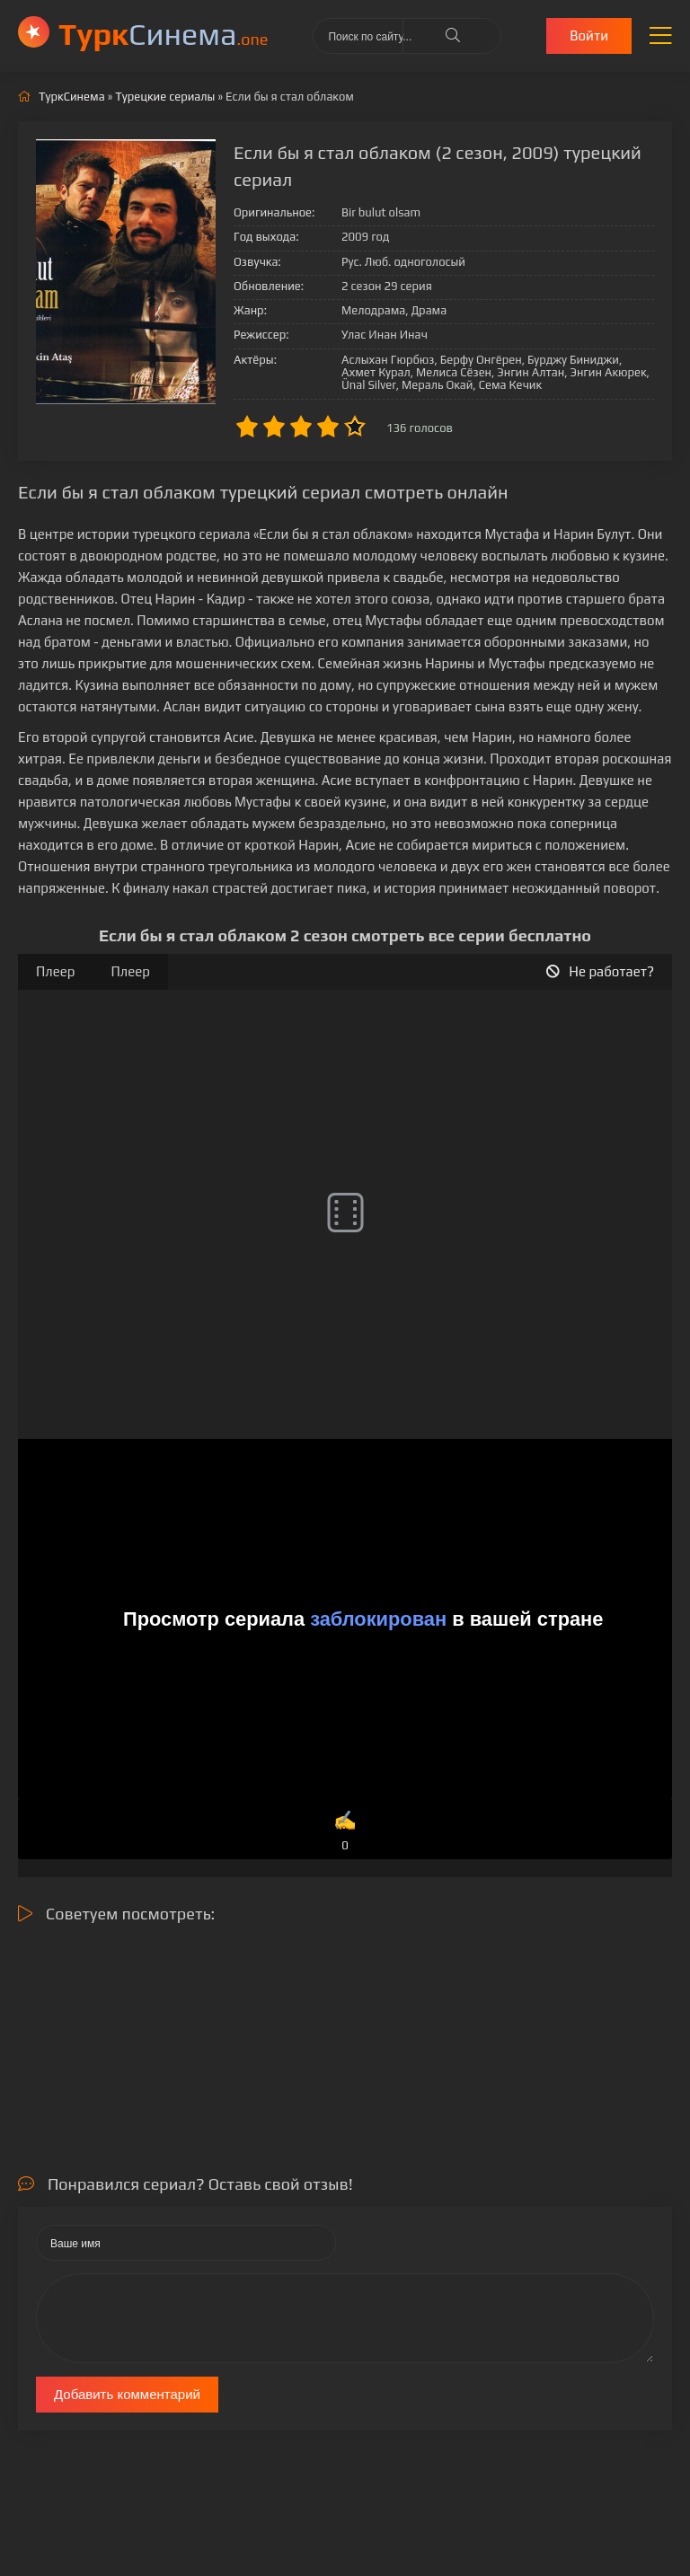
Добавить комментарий (127, 2394)
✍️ (344, 1832)
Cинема (163, 33)
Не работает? (600, 971)
